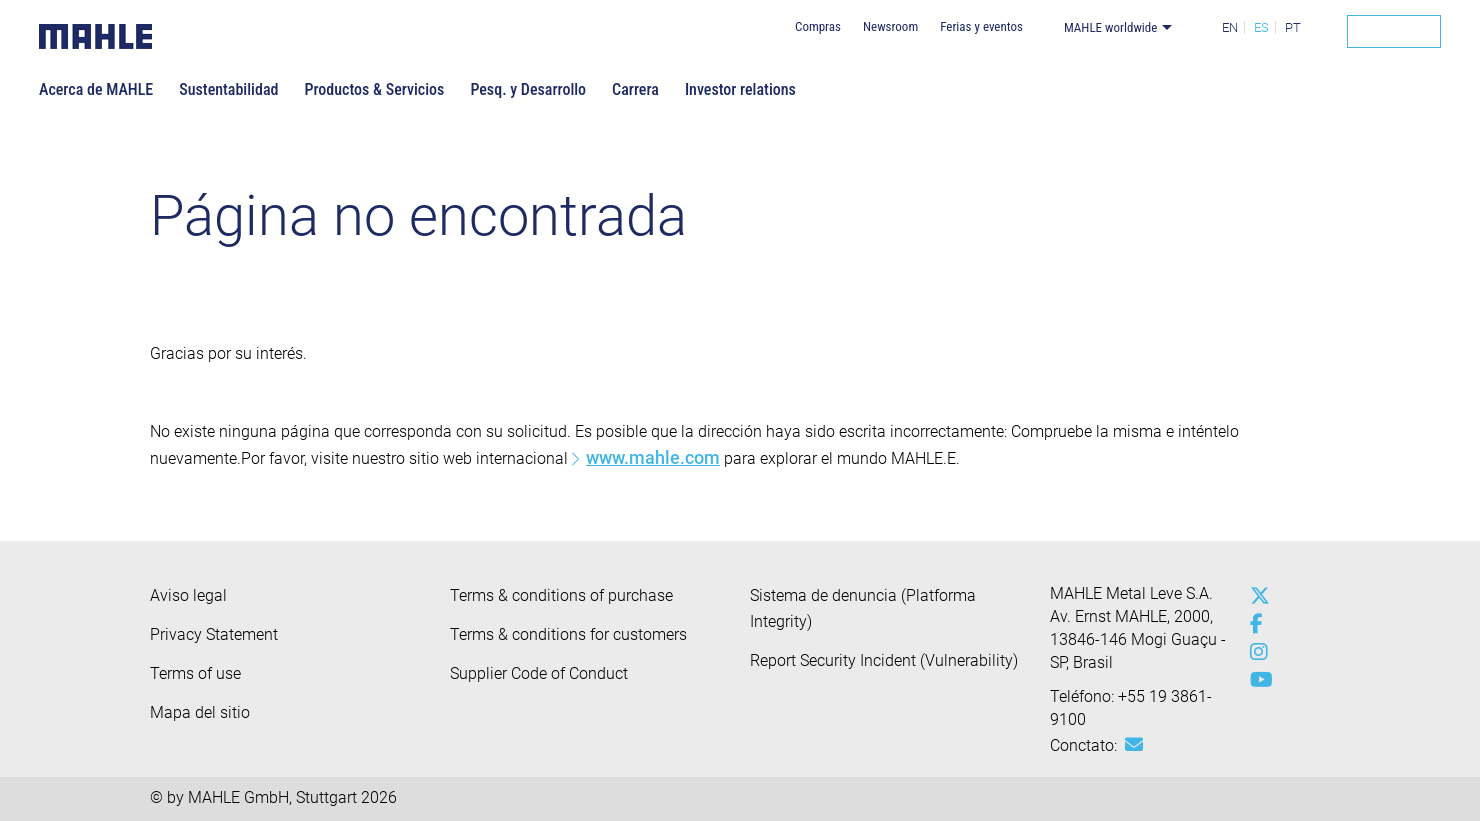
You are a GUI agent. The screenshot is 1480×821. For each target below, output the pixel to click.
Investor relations (740, 89)
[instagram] (1255, 652)
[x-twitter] (1255, 596)
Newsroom (890, 26)
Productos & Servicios (374, 89)
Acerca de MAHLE (96, 89)
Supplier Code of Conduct (539, 673)
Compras (818, 26)
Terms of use (195, 673)
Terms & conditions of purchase (561, 595)
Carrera (635, 89)
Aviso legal (188, 595)
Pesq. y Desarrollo (528, 89)
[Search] (1394, 31)
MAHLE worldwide (1110, 27)
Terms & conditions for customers (568, 634)
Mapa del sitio (200, 712)
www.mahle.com (653, 457)
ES (1261, 27)
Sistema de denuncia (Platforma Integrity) (863, 608)
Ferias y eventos (981, 26)
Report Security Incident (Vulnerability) (884, 660)
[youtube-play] (1255, 680)
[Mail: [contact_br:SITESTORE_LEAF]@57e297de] (1134, 745)
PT (1293, 27)
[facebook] (1255, 624)
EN (1230, 27)
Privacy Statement (214, 634)
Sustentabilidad (228, 89)
